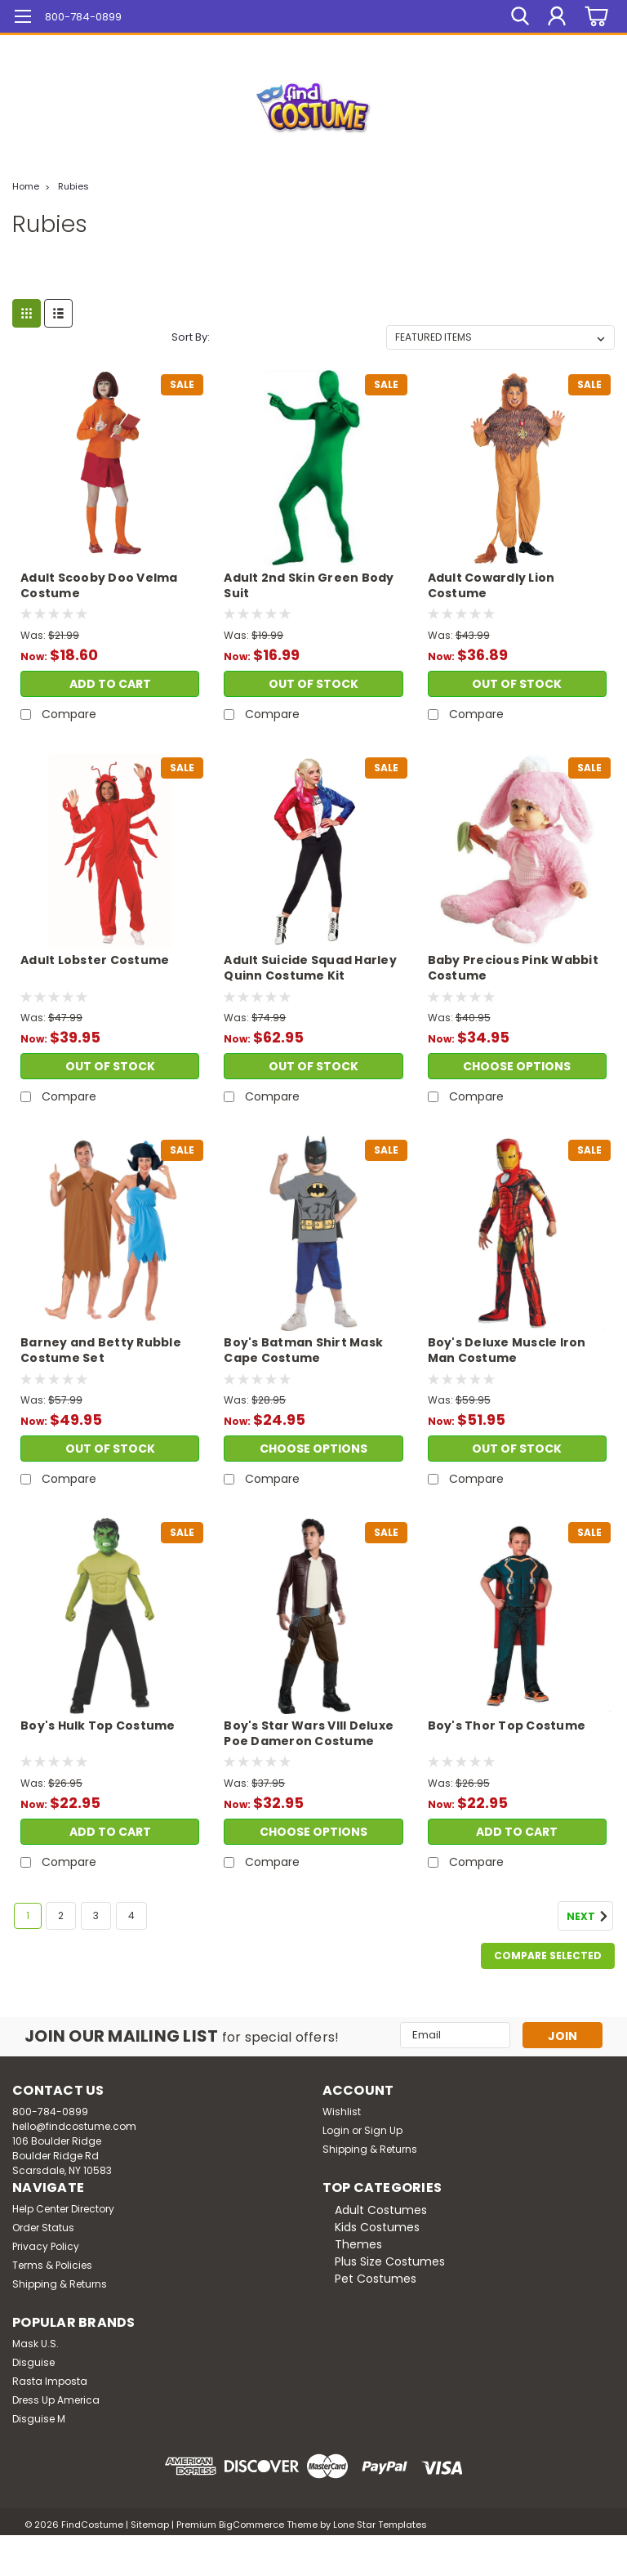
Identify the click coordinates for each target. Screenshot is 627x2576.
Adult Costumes (381, 2210)
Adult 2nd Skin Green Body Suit (309, 585)
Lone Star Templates (380, 2524)
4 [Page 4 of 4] (131, 1915)
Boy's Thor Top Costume (507, 1726)
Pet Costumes (375, 2278)
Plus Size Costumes (390, 2261)
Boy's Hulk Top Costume (98, 1726)
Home (25, 186)
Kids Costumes (377, 2227)
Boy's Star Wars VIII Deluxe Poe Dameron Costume (309, 1733)
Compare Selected (548, 1955)
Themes (358, 2244)
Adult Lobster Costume (94, 960)
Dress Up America (56, 2400)
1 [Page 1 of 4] (27, 1915)
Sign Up (383, 2130)
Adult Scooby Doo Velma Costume (99, 585)
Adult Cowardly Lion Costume (491, 585)
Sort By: (190, 337)
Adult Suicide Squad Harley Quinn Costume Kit (310, 968)
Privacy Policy (45, 2246)
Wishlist (341, 2111)
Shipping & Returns (369, 2149)
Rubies (73, 186)
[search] (520, 16)
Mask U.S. (35, 2344)
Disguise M (38, 2419)
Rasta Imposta (49, 2381)
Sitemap (150, 2524)
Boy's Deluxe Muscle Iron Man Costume (507, 1350)
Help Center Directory (63, 2209)
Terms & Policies (52, 2265)
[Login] (557, 16)
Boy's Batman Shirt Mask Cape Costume (303, 1350)
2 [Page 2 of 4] (61, 1915)
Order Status (43, 2227)
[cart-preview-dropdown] (594, 17)
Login (335, 2130)
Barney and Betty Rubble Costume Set (100, 1350)
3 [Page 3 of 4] (96, 1915)
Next (590, 1917)
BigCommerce (251, 2524)
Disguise (33, 2362)
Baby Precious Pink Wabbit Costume (513, 968)
